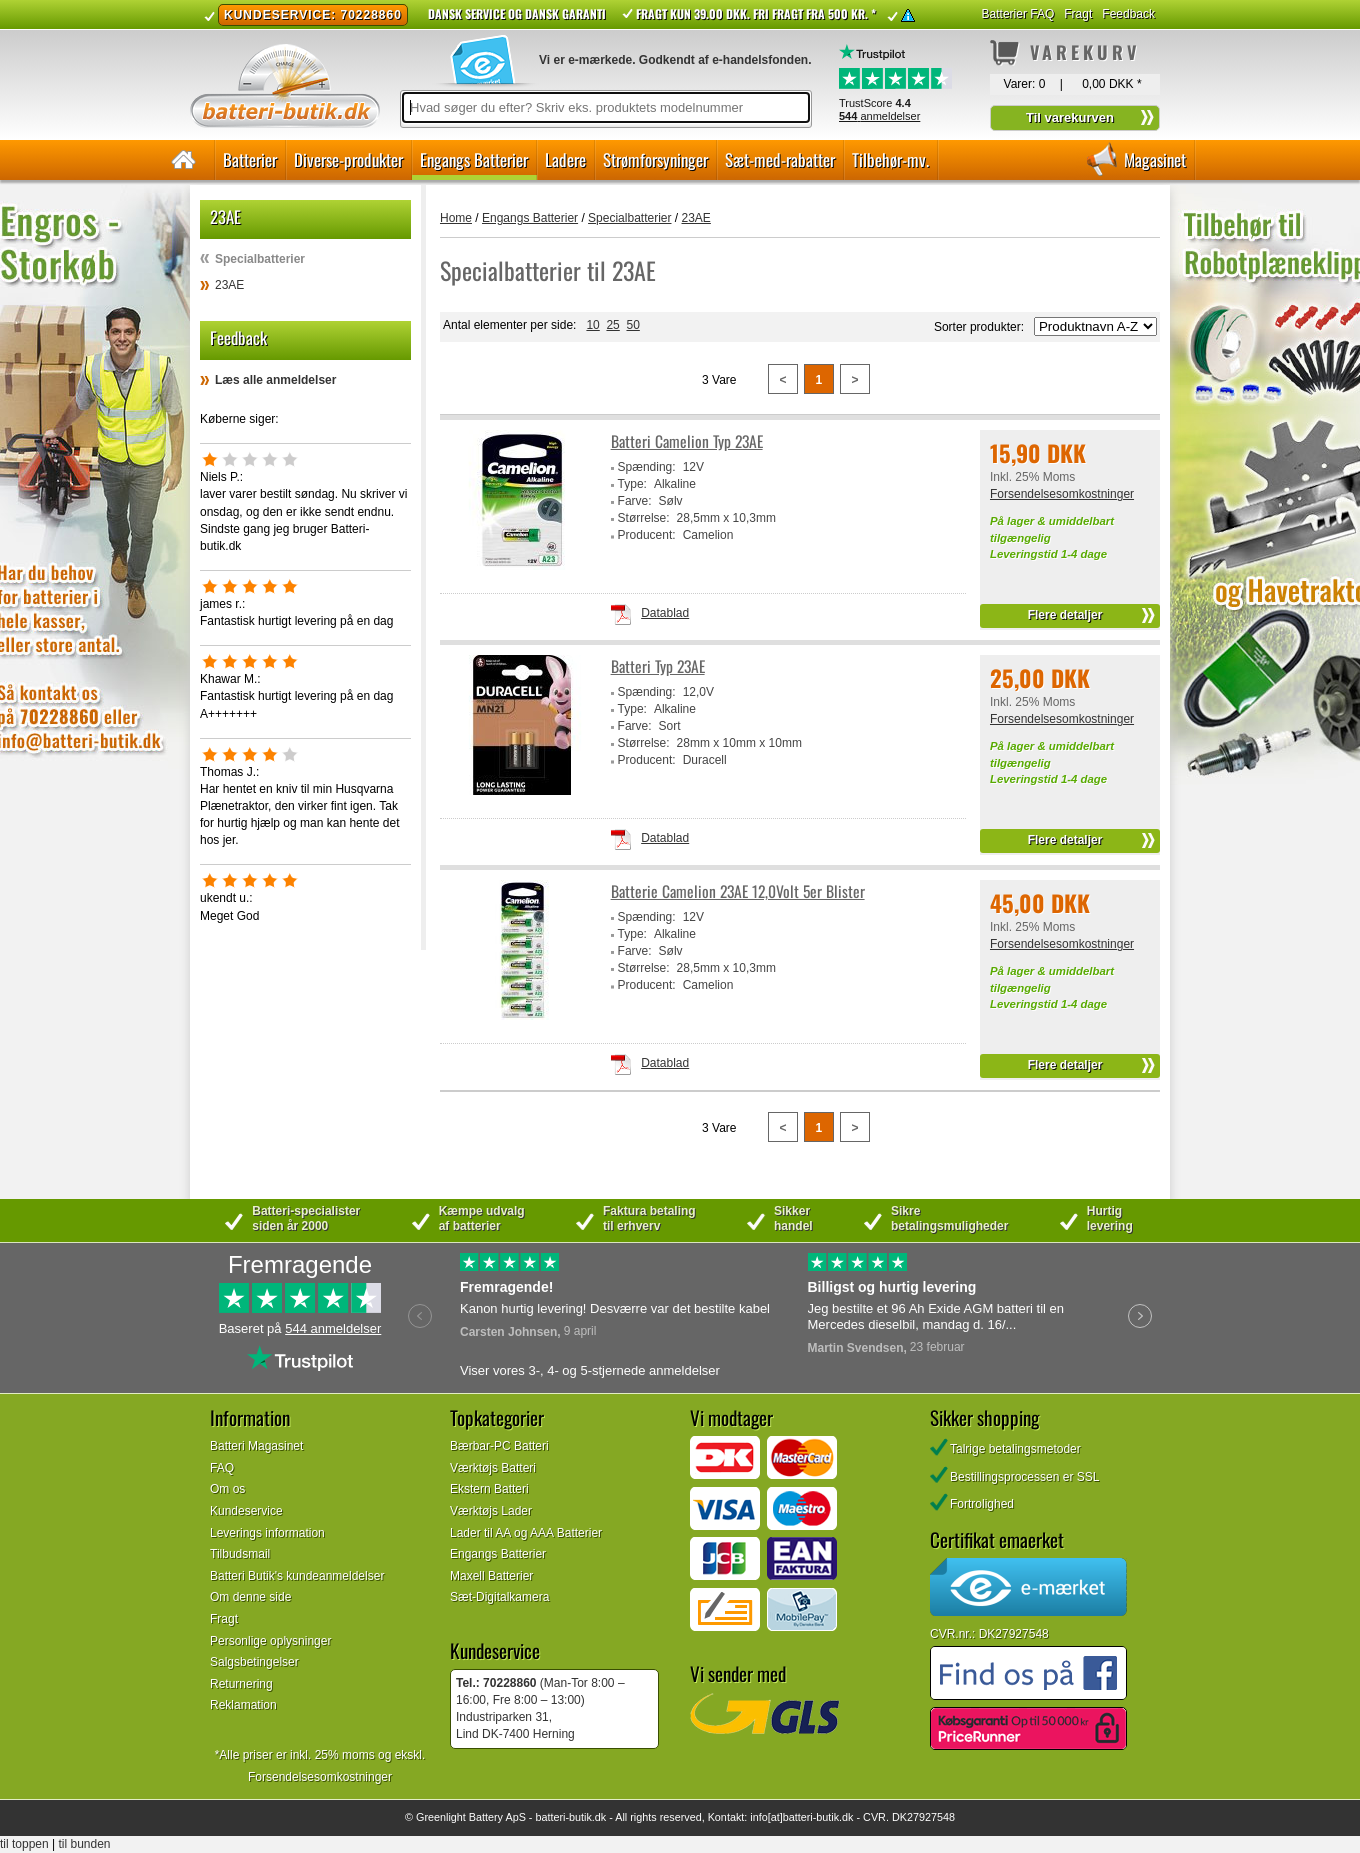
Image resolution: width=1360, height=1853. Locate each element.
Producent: (647, 535)
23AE (229, 285)
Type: (632, 484)
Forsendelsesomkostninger (1062, 494)
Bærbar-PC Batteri (499, 1446)
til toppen (24, 1844)
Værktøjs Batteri (493, 1468)
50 (632, 325)
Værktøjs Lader (491, 1511)
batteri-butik (563, 1817)
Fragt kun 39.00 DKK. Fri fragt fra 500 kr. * (756, 13)
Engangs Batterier (474, 159)
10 (592, 325)
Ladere (565, 159)
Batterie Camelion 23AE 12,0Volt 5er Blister (738, 891)
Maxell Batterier (491, 1576)
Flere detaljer (1065, 615)
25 (612, 325)
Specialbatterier (260, 259)
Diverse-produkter (348, 159)
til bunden (85, 1844)
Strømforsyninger (655, 159)
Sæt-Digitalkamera (499, 1597)
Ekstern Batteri (489, 1489)
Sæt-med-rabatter (780, 159)
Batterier (250, 159)
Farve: (635, 501)
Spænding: (647, 467)
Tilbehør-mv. (890, 159)
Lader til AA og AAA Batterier (526, 1533)
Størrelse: (644, 518)
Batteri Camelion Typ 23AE (687, 441)
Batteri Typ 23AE (658, 666)
